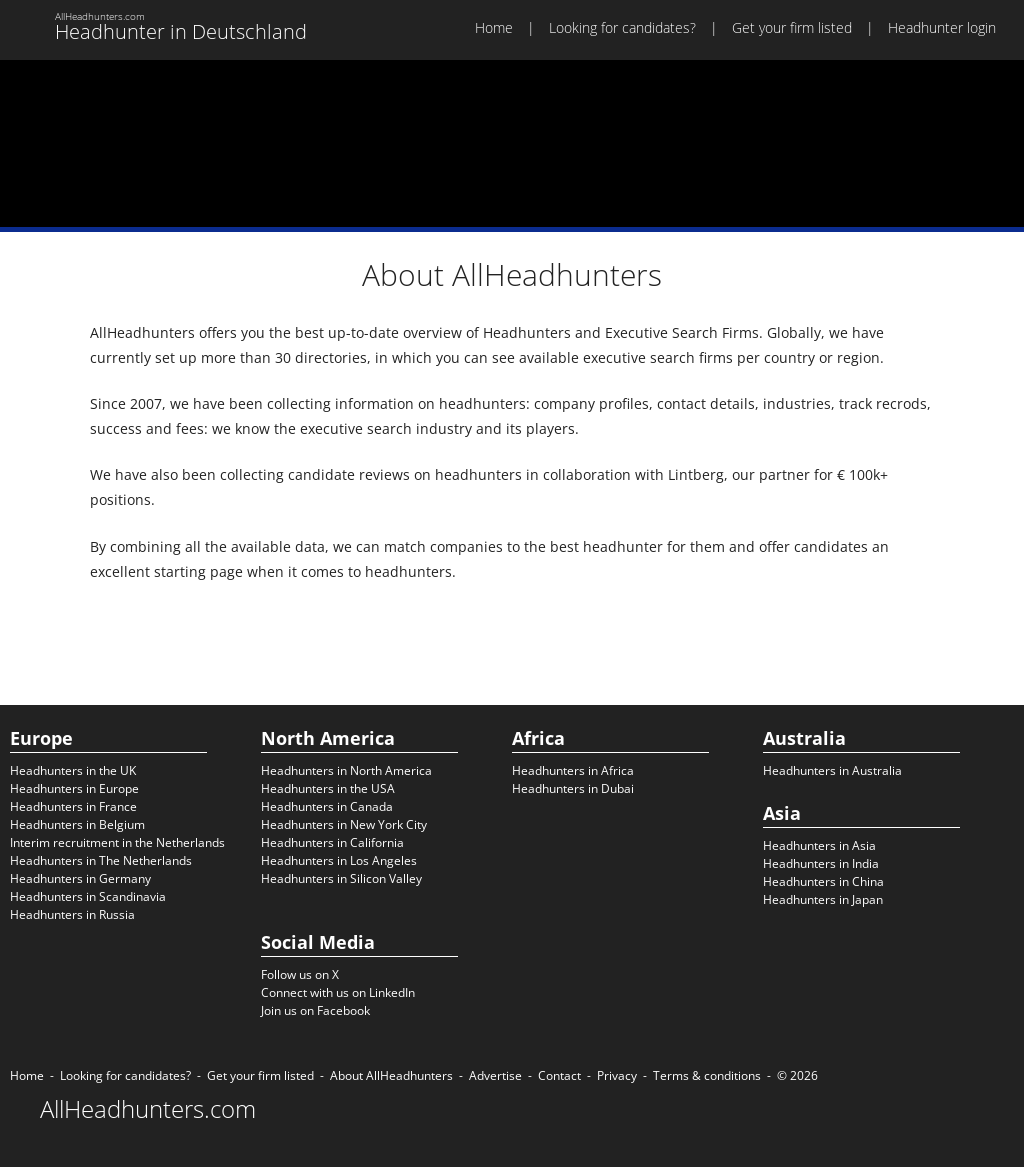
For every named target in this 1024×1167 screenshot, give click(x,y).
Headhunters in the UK (73, 770)
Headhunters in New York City (344, 824)
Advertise (495, 1075)
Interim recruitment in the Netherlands (117, 842)
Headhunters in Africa (573, 770)
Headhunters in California (332, 842)
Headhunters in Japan (823, 899)
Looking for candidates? (622, 27)
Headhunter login (942, 27)
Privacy (617, 1075)
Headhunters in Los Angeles (339, 860)
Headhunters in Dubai (573, 788)
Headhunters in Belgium (77, 824)
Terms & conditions (707, 1075)
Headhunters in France (73, 806)
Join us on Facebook (315, 1010)
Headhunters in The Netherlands (101, 860)
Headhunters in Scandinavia (88, 896)
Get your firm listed (792, 27)
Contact (559, 1075)
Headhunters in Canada (327, 806)
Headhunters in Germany (80, 878)
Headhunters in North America (346, 770)
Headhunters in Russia (72, 914)
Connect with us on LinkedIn (338, 992)
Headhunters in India (821, 863)
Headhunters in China (823, 881)
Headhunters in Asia (819, 845)
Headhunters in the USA (328, 788)
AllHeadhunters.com (148, 1109)
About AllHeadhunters (391, 1075)
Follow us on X (300, 974)
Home (494, 27)
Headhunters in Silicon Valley (341, 878)
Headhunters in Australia (832, 770)
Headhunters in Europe (74, 788)
